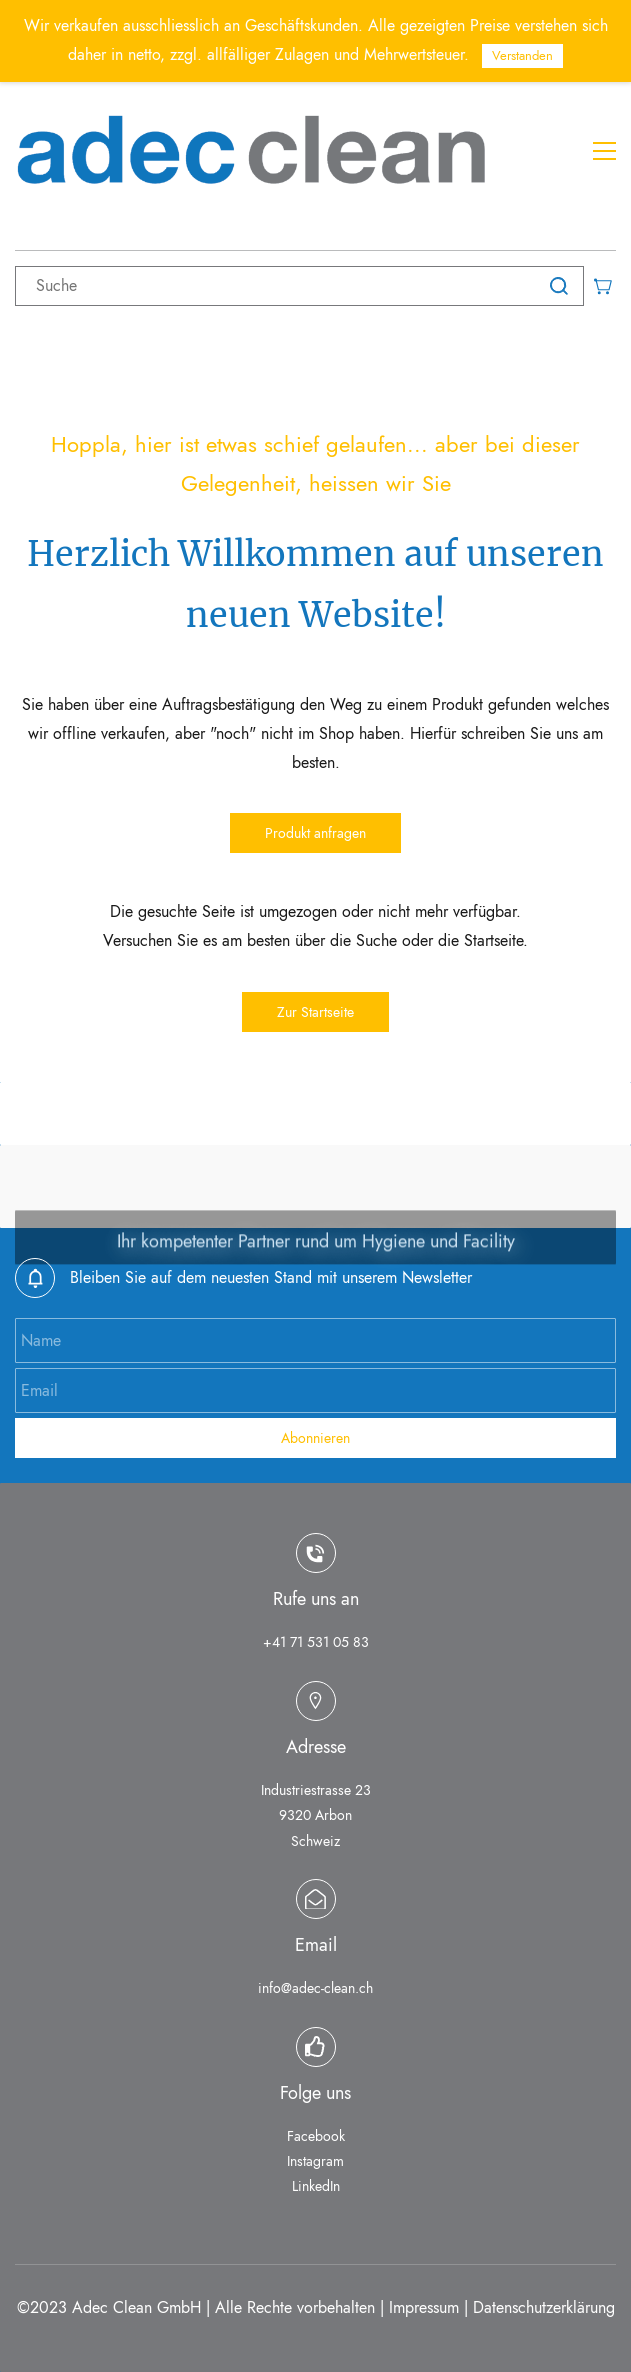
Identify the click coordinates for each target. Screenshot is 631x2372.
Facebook (316, 2136)
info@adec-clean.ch (315, 1988)
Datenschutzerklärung (544, 2307)
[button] (315, 833)
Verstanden (522, 55)
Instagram (315, 2161)
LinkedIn (316, 2186)
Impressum (424, 2307)
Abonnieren (315, 1438)
